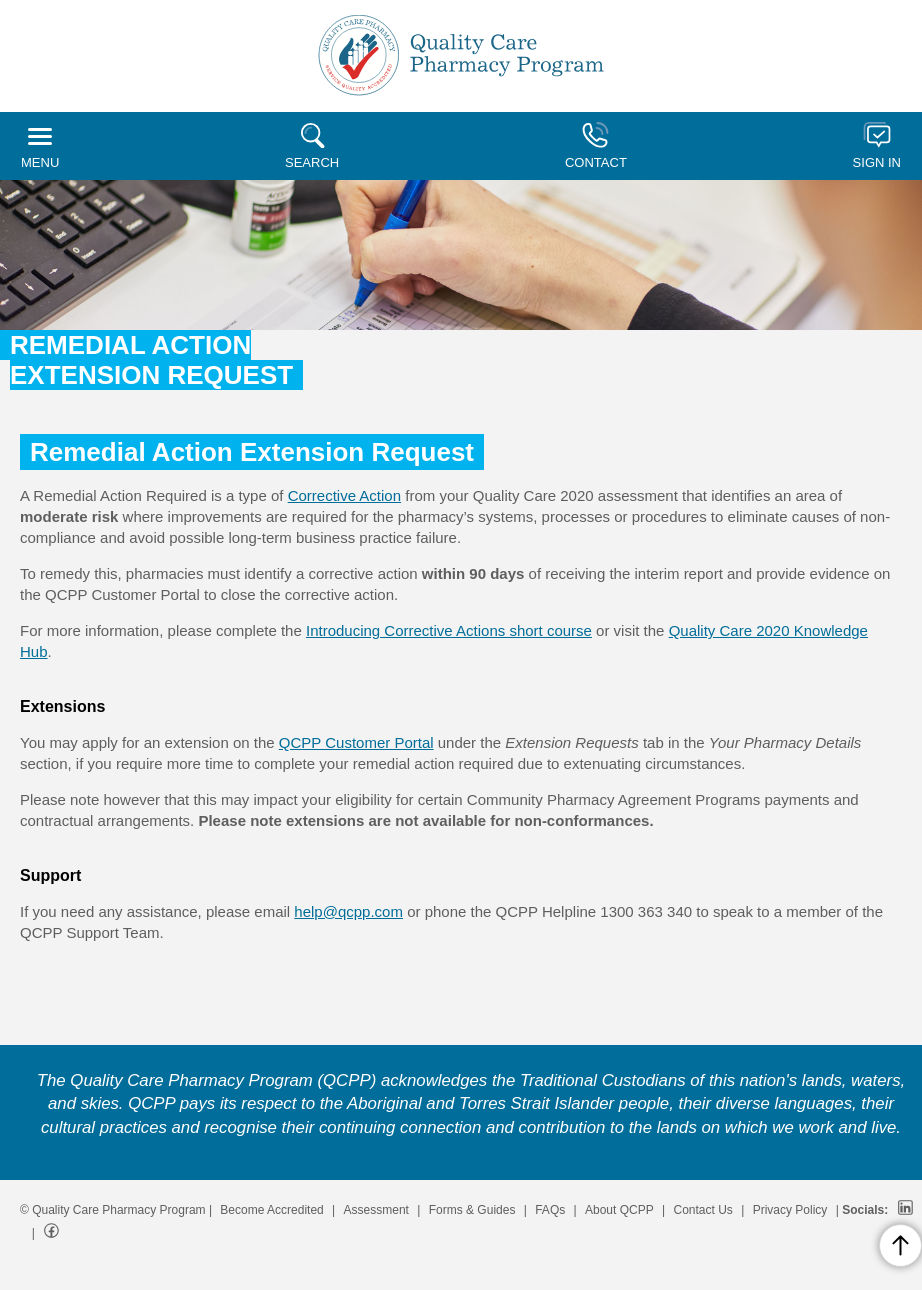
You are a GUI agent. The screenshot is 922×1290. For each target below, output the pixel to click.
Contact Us (703, 1210)
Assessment (376, 1210)
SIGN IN (877, 146)
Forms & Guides (472, 1210)
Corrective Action (344, 495)
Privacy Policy (790, 1210)
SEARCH (312, 146)
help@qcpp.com (348, 911)
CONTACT (596, 146)
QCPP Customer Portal (356, 742)
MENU (40, 149)
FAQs (550, 1210)
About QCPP (619, 1210)
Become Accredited (271, 1210)
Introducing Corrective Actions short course (449, 630)
